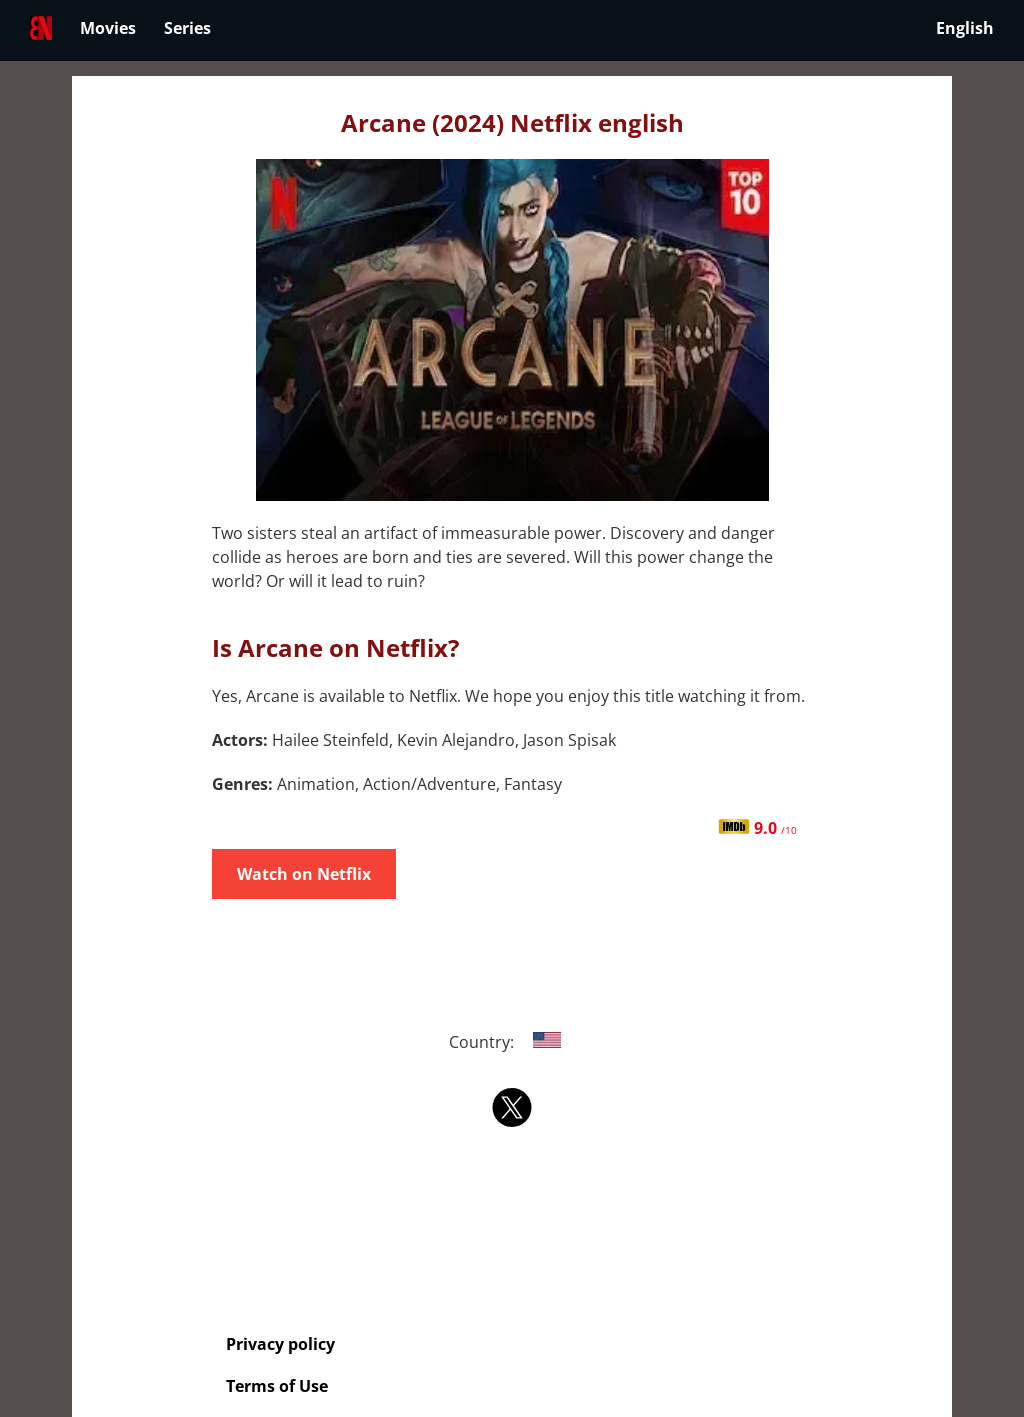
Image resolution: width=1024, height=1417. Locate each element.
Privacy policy (280, 1344)
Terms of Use (277, 1386)
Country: (512, 1042)
